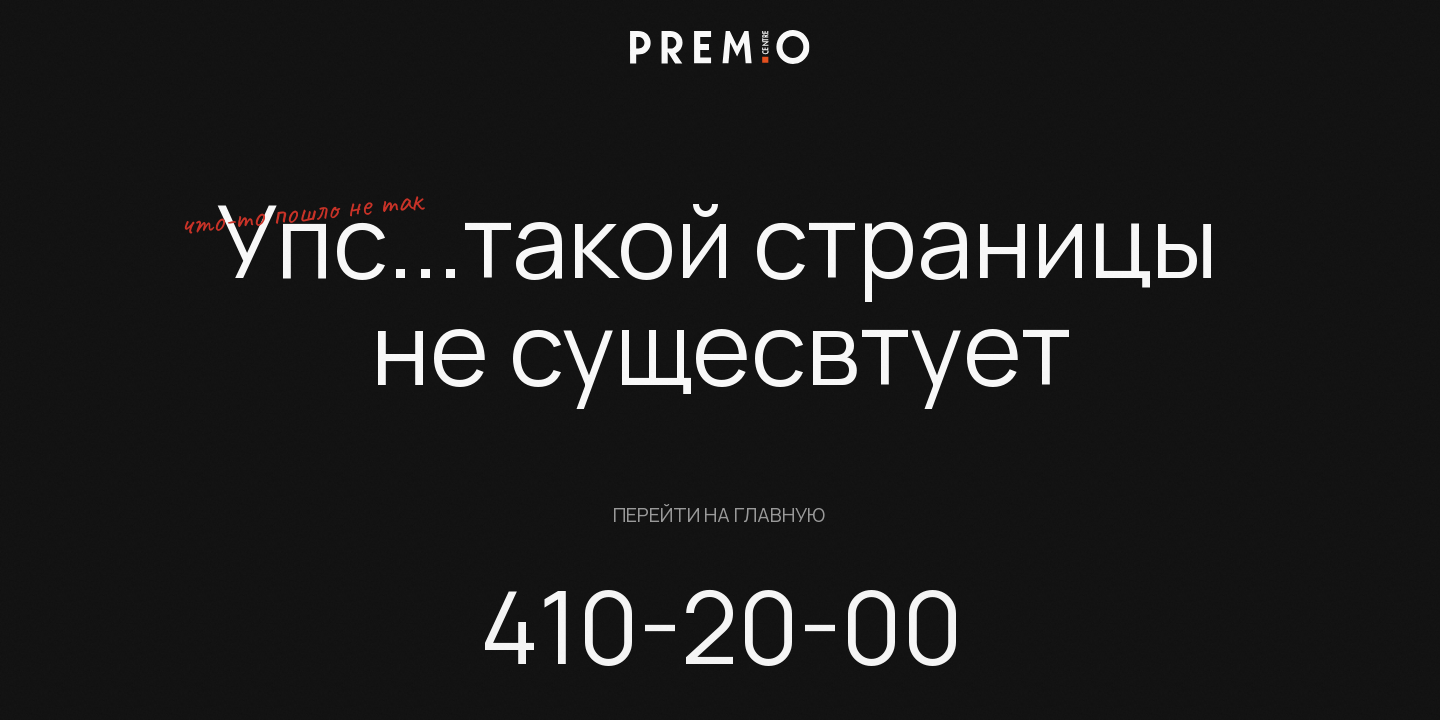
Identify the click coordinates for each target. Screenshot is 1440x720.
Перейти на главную (719, 514)
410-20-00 (721, 625)
